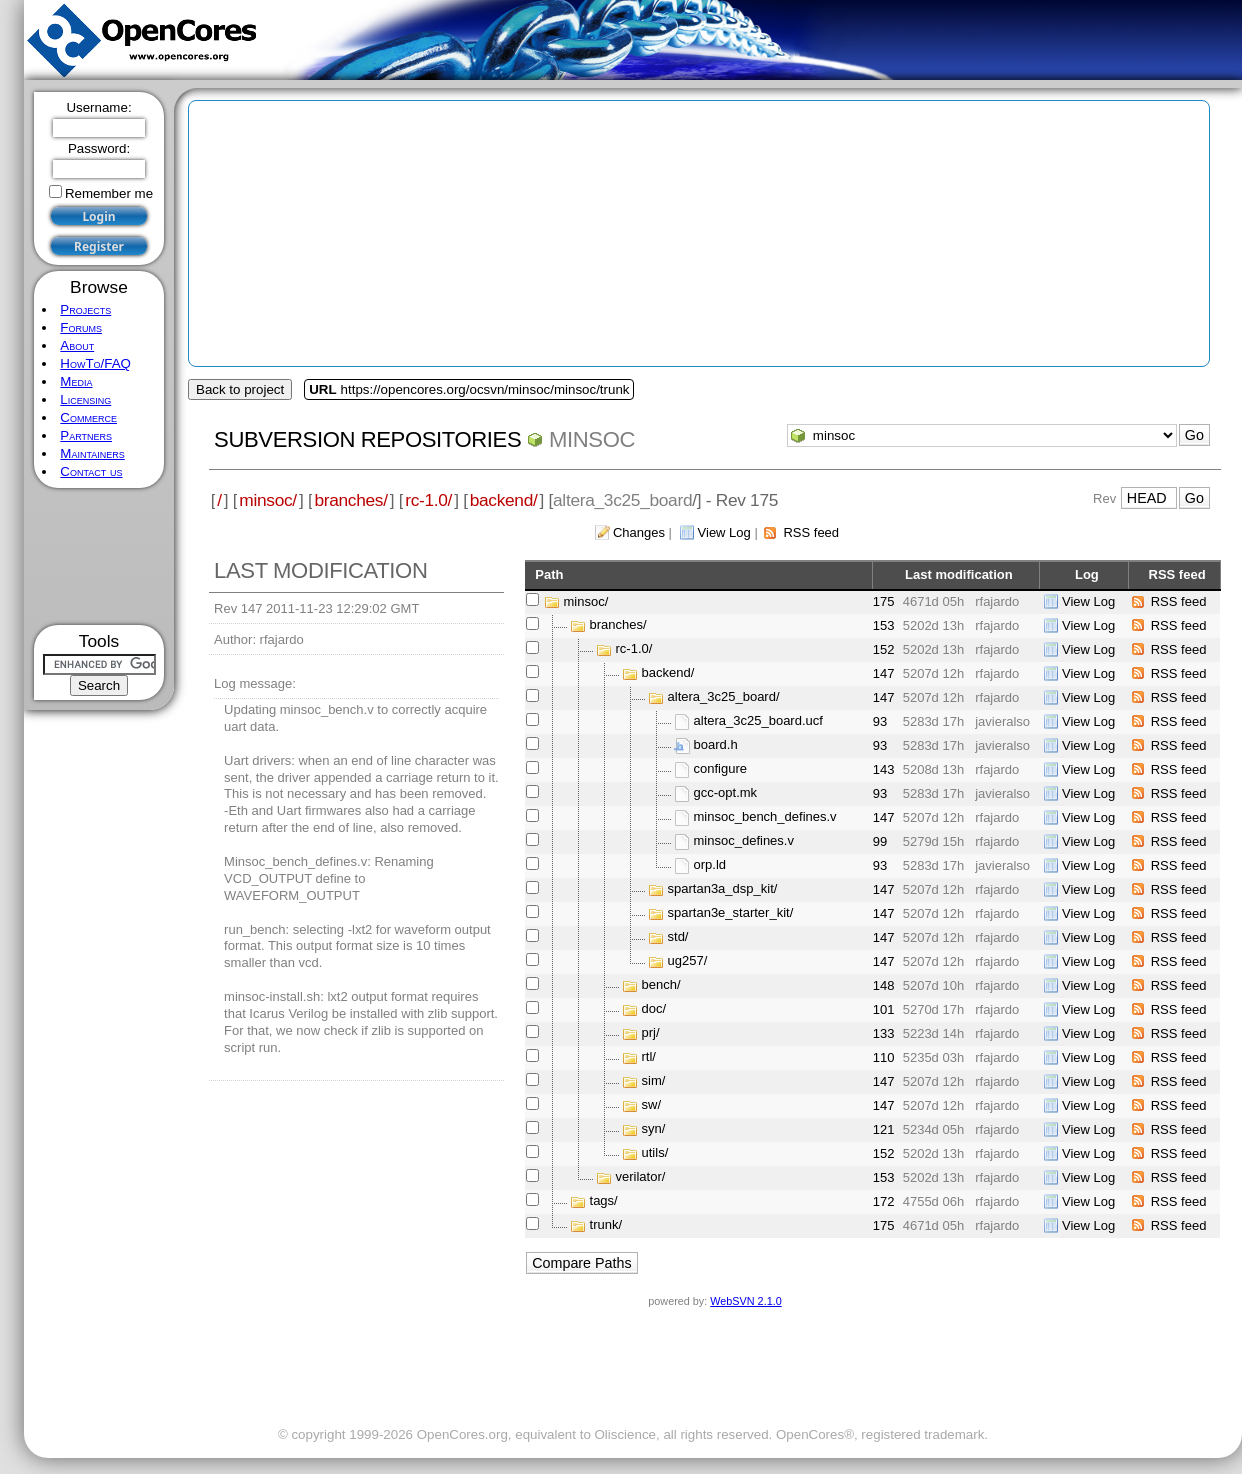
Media (76, 381)
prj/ (651, 1033)
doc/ (654, 1009)
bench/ (661, 985)
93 (880, 721)
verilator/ (641, 1177)
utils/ (655, 1153)
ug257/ (688, 961)
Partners (86, 435)
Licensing (85, 399)
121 (884, 1129)
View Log (724, 532)
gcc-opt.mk (726, 793)
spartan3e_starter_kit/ (731, 913)
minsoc (592, 439)
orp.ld (710, 865)
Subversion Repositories (367, 439)
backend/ (504, 500)
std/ (678, 937)
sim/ (654, 1081)
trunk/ (606, 1225)
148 (884, 985)
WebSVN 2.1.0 (745, 1301)
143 (884, 769)
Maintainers (92, 453)
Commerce (88, 417)
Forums (81, 327)
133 (884, 1033)
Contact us (91, 471)
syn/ (654, 1129)
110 (884, 1057)
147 (884, 673)
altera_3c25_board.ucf (758, 721)
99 (880, 841)
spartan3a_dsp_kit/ (723, 889)
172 (884, 1201)
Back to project (240, 389)
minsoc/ (268, 500)
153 (884, 625)
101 (884, 1009)
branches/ (350, 500)
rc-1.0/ (428, 500)
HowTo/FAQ (95, 363)
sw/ (652, 1105)
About (77, 345)
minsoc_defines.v (744, 841)
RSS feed (811, 532)
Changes (639, 532)
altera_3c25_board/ (724, 697)
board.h (716, 745)
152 (884, 649)
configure (720, 769)
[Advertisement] (99, 556)
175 (884, 601)
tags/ (604, 1201)
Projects (85, 309)
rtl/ (649, 1057)
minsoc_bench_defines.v (765, 817)
